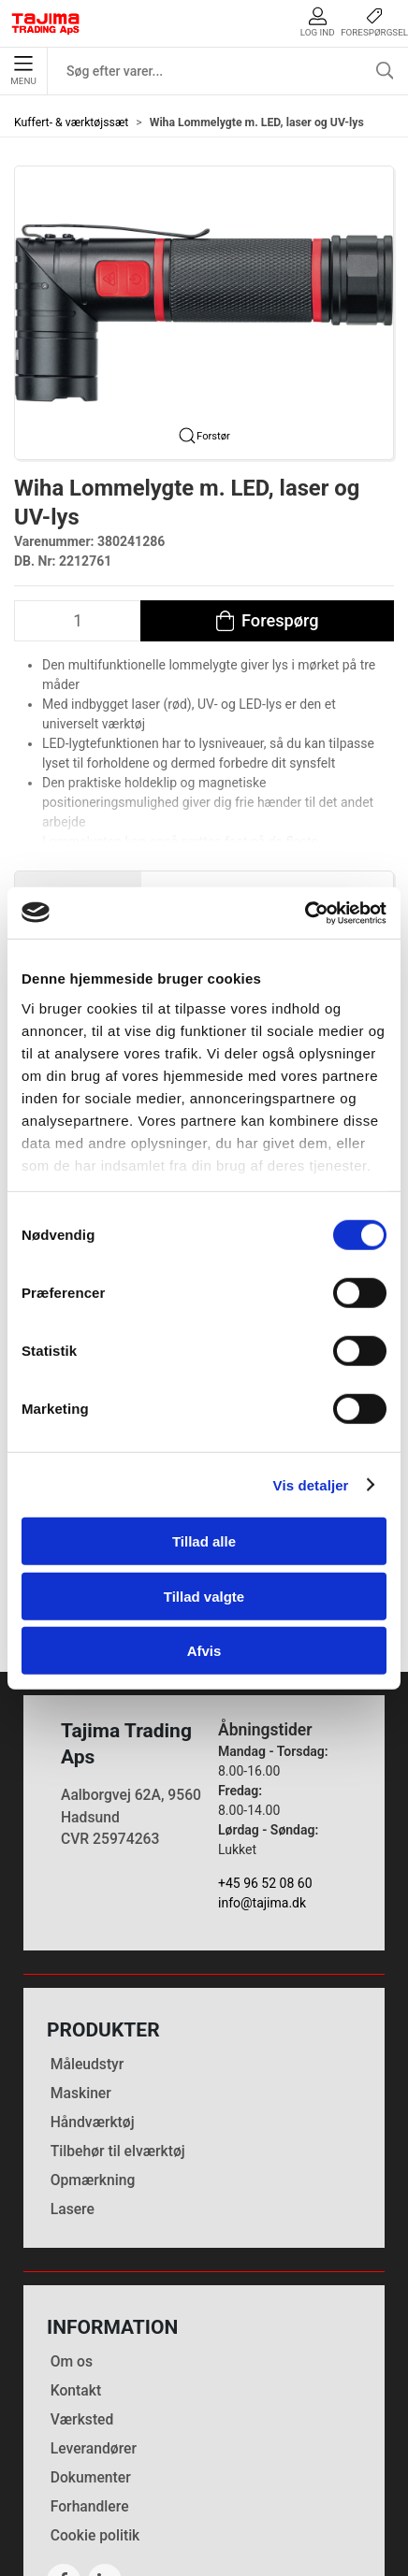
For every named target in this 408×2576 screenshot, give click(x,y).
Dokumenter (91, 2360)
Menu (23, 71)
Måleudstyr (87, 1947)
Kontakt (76, 2273)
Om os (72, 2244)
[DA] (46, 23)
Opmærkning (93, 2064)
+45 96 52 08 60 (265, 1766)
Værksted (82, 2302)
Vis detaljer (311, 1484)
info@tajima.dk (262, 1785)
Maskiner (81, 1976)
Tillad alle (204, 1541)
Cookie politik (95, 2418)
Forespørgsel (374, 22)
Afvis (204, 1651)
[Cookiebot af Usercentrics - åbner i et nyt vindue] (304, 912)
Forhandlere (90, 2389)
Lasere (73, 2093)
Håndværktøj (93, 2005)
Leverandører (94, 2331)
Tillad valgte (204, 1596)
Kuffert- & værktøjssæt (71, 122)
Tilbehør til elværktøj (118, 2035)
